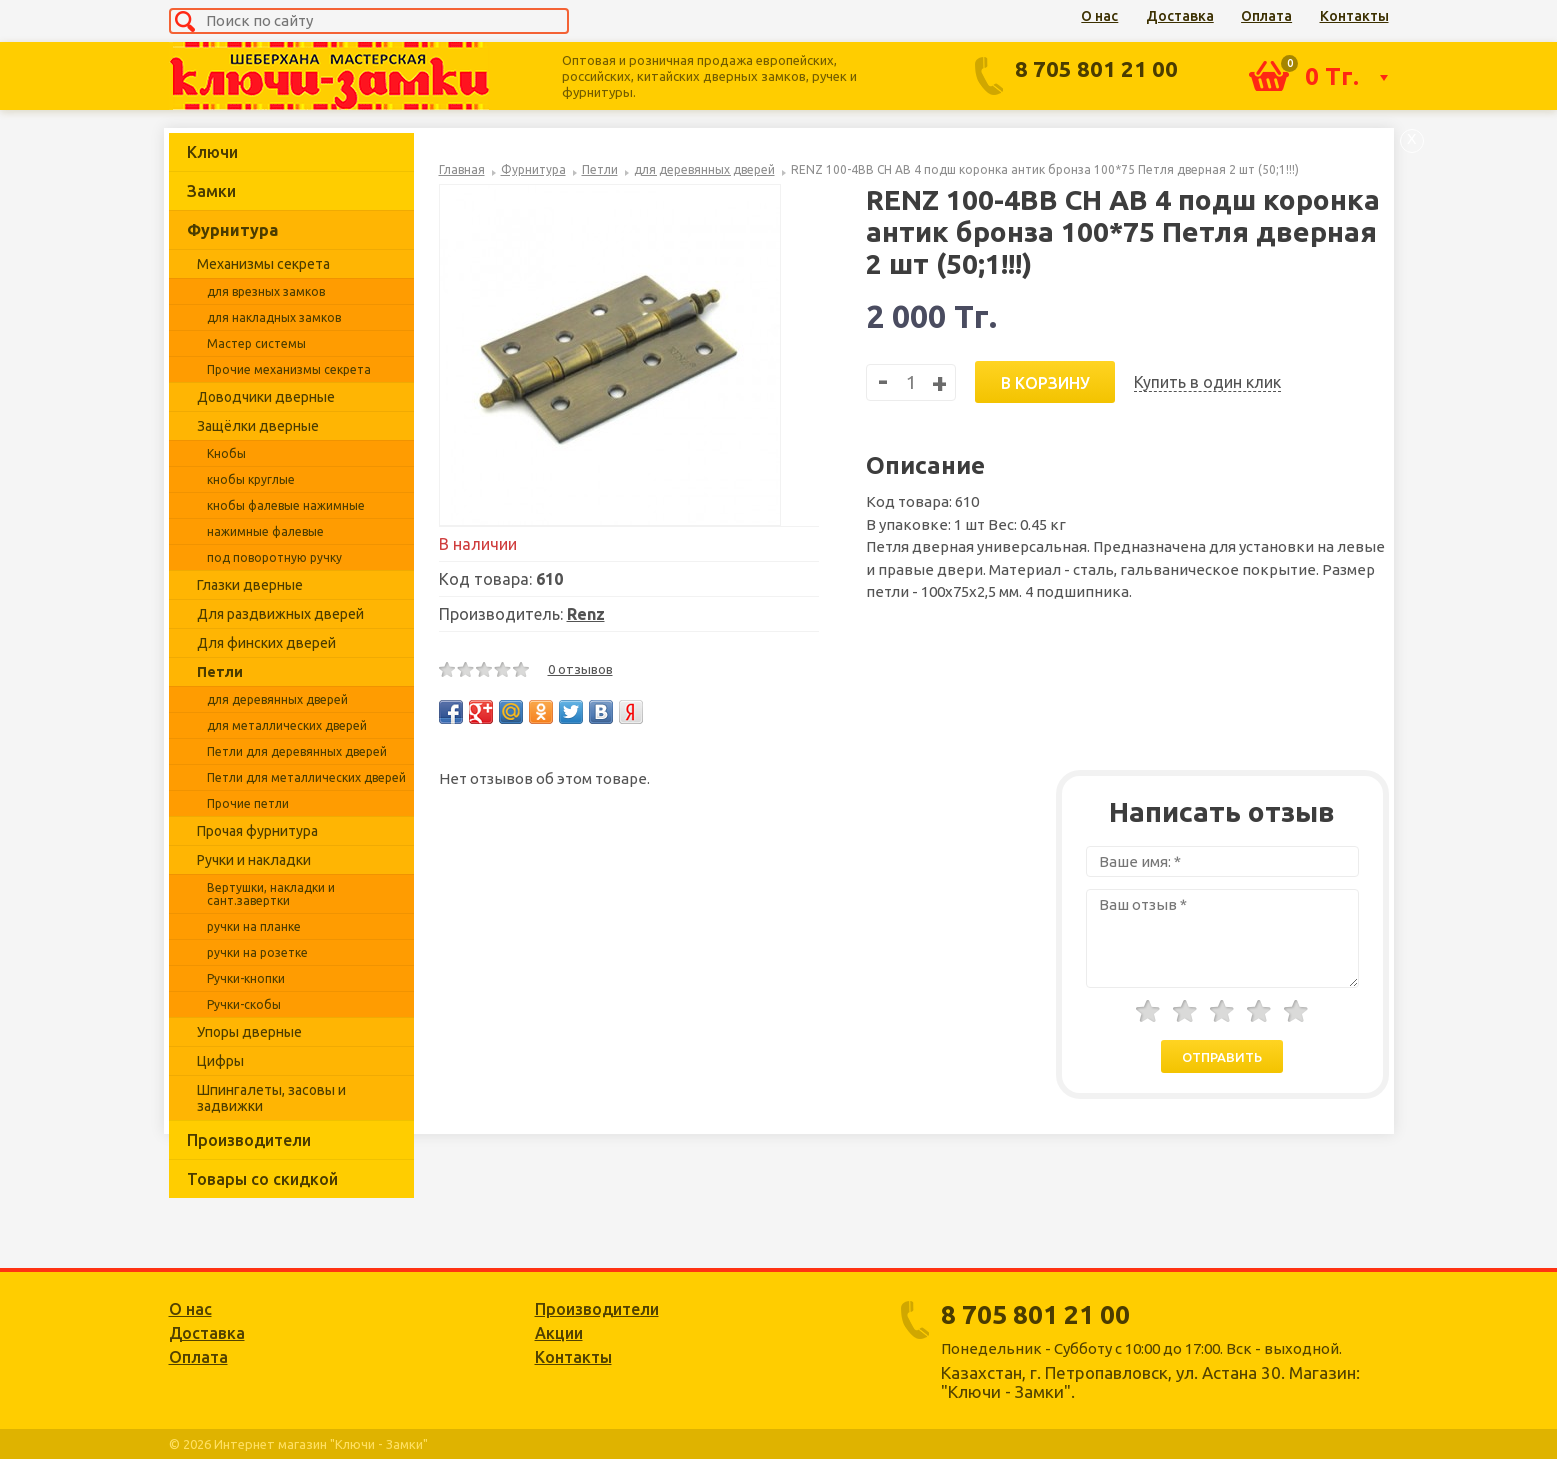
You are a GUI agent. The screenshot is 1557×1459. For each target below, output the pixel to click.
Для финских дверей (266, 643)
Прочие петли (248, 803)
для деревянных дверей (277, 699)
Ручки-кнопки (246, 978)
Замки (211, 191)
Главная (462, 169)
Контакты (1354, 16)
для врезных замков (266, 291)
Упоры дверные (249, 1032)
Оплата (1266, 16)
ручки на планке (254, 926)
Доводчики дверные (266, 397)
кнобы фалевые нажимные (286, 505)
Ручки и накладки (254, 860)
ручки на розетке (257, 952)
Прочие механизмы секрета (289, 369)
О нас (1099, 16)
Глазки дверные (250, 585)
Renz (586, 614)
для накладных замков (274, 317)
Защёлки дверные (258, 426)
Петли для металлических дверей (306, 777)
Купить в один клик (1207, 382)
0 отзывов (580, 669)
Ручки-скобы (244, 1004)
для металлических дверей (287, 725)
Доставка (1180, 16)
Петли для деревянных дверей (297, 751)
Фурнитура (232, 230)
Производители (249, 1140)
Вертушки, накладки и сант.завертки (271, 894)
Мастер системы (256, 343)
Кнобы (226, 453)
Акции (559, 1333)
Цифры (220, 1061)
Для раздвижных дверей (280, 614)
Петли (220, 672)
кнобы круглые (251, 479)
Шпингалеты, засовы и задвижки (271, 1098)
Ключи (212, 152)
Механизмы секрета (263, 264)
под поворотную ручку (274, 557)
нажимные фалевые (265, 531)
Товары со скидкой (262, 1179)
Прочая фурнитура (257, 831)
